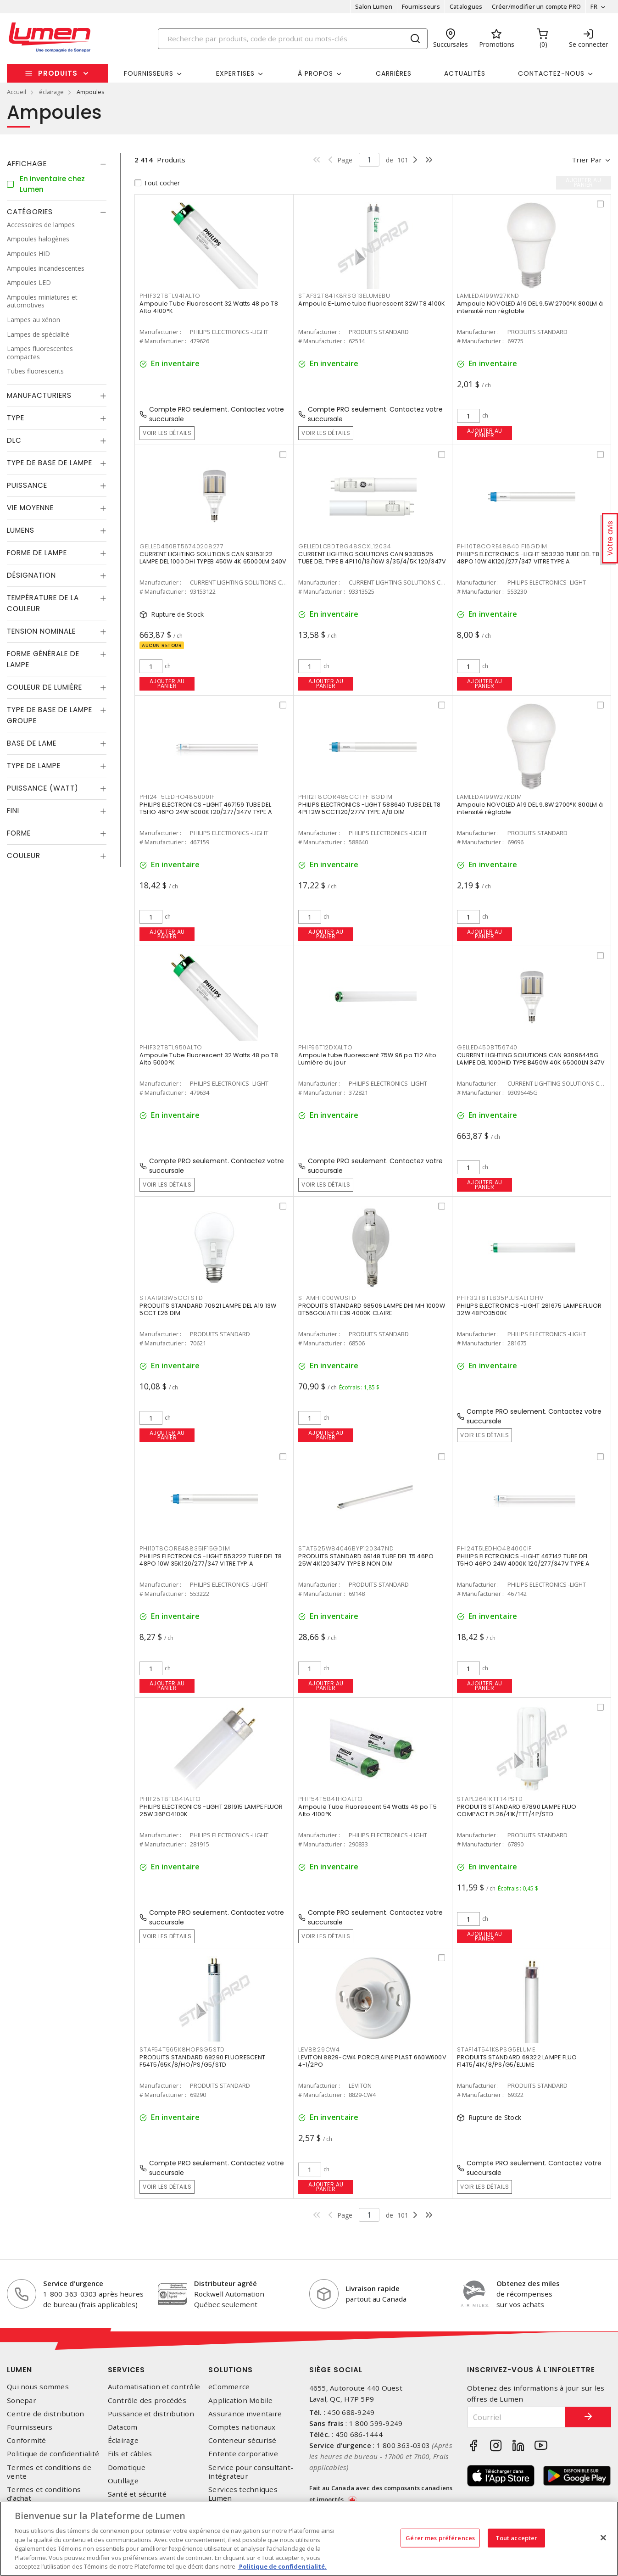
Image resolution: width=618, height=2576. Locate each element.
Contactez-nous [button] (551, 73)
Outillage (123, 2480)
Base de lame (31, 743)
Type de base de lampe (49, 463)
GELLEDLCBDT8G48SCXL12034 (344, 546)
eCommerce (229, 2386)
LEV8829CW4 (319, 2049)
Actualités (464, 73)
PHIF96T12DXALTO (325, 1047)
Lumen (19, 2370)
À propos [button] (315, 73)
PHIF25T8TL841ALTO (170, 1799)
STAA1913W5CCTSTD (171, 1298)
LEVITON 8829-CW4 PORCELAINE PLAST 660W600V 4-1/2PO (372, 2061)
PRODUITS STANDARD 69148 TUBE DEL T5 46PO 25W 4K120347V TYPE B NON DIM (366, 1559)
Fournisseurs (421, 6)
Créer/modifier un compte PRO (536, 6)
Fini (13, 810)
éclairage (51, 92)
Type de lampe (34, 765)
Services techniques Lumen (243, 2494)
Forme (19, 833)
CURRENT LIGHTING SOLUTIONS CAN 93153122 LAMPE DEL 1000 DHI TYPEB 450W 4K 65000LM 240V (212, 557)
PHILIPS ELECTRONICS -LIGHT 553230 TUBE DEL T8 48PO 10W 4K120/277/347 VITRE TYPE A (528, 557)
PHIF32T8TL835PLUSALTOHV (500, 1298)
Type (15, 418)
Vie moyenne (30, 508)
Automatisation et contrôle (154, 2386)
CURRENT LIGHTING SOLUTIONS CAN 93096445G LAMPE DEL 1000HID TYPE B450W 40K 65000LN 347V (531, 1058)
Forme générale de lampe (43, 659)
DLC (14, 440)
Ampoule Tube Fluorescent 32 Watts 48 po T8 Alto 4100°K (208, 307)
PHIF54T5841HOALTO (330, 1799)
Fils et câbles (130, 2453)
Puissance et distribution (151, 2413)
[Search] (293, 38)
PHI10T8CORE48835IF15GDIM (184, 1548)
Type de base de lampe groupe (49, 715)
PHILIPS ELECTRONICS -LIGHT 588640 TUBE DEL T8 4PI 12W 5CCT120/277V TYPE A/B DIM (369, 808)
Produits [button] (58, 73)
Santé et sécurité (137, 2494)
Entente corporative (243, 2453)
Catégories (30, 212)
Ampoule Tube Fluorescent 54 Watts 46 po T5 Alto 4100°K (367, 1810)
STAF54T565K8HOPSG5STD (182, 2049)
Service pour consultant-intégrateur (250, 2472)
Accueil (16, 92)
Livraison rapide (372, 2288)
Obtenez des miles (528, 2283)
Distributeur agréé (225, 2283)
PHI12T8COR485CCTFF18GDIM (345, 797)
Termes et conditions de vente (49, 2472)
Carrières (394, 73)
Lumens (20, 530)
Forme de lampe (37, 553)
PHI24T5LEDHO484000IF (494, 1548)
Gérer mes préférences (440, 2537)
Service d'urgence (73, 2283)
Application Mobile (240, 2400)
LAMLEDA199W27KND (488, 296)
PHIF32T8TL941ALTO (169, 296)
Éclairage (123, 2440)
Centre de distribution (45, 2413)
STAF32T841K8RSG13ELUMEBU (344, 296)
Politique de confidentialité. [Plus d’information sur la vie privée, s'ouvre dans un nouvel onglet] (282, 2566)
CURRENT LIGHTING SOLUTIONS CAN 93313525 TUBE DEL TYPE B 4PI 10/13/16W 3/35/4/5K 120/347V (372, 557)
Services (126, 2370)
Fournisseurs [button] (148, 73)
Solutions (230, 2370)
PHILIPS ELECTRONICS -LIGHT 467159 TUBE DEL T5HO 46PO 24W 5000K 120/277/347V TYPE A (205, 808)
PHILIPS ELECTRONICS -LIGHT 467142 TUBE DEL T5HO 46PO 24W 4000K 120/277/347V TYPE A (523, 1559)
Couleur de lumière (44, 687)
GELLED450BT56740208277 (181, 546)
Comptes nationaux (241, 2427)
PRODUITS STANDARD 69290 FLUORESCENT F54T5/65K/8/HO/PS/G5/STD (202, 2061)
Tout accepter (517, 2537)
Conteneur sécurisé (242, 2440)
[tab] (56, 163)
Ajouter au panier (484, 433)
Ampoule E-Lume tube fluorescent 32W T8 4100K (371, 303)
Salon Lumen (373, 6)
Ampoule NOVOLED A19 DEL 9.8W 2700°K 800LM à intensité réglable (530, 808)
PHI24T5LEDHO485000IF (176, 797)
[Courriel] (516, 2417)
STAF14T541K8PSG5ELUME (496, 2049)
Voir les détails (167, 433)
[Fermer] (603, 2537)
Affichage (27, 163)
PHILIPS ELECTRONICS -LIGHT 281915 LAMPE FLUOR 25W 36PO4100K (211, 1810)
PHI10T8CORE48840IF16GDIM (502, 546)
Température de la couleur (43, 603)
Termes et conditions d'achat (44, 2494)
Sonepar (21, 2400)
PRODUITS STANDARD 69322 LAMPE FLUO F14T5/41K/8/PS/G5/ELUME (517, 2061)
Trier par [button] (587, 159)
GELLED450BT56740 (487, 1047)
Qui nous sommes (38, 2386)
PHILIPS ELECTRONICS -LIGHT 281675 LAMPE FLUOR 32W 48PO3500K (529, 1309)
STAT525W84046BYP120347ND (346, 1548)
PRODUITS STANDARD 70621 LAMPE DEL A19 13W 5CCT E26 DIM (207, 1309)
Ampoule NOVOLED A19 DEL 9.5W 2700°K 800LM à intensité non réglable (530, 307)
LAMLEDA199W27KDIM (489, 797)
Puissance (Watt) (42, 788)
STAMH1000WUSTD (327, 1298)
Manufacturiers (39, 395)
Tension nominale (41, 631)
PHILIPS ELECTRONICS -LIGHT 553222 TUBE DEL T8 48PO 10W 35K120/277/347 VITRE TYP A (210, 1559)
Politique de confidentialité (53, 2453)
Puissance (27, 485)
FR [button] (593, 6)
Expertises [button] (235, 73)
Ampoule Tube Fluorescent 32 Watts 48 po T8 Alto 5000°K (208, 1058)
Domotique (126, 2467)
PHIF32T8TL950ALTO (170, 1047)
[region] (309, 2538)
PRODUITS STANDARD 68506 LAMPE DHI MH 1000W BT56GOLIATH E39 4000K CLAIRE (371, 1309)
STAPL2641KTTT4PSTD (490, 1799)
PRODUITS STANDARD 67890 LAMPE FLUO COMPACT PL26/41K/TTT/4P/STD (517, 1810)
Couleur (23, 855)
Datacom (123, 2427)
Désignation (31, 575)
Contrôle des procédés (147, 2400)
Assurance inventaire (245, 2413)
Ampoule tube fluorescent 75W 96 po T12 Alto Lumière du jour (367, 1058)
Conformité (26, 2440)
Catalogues (466, 6)
